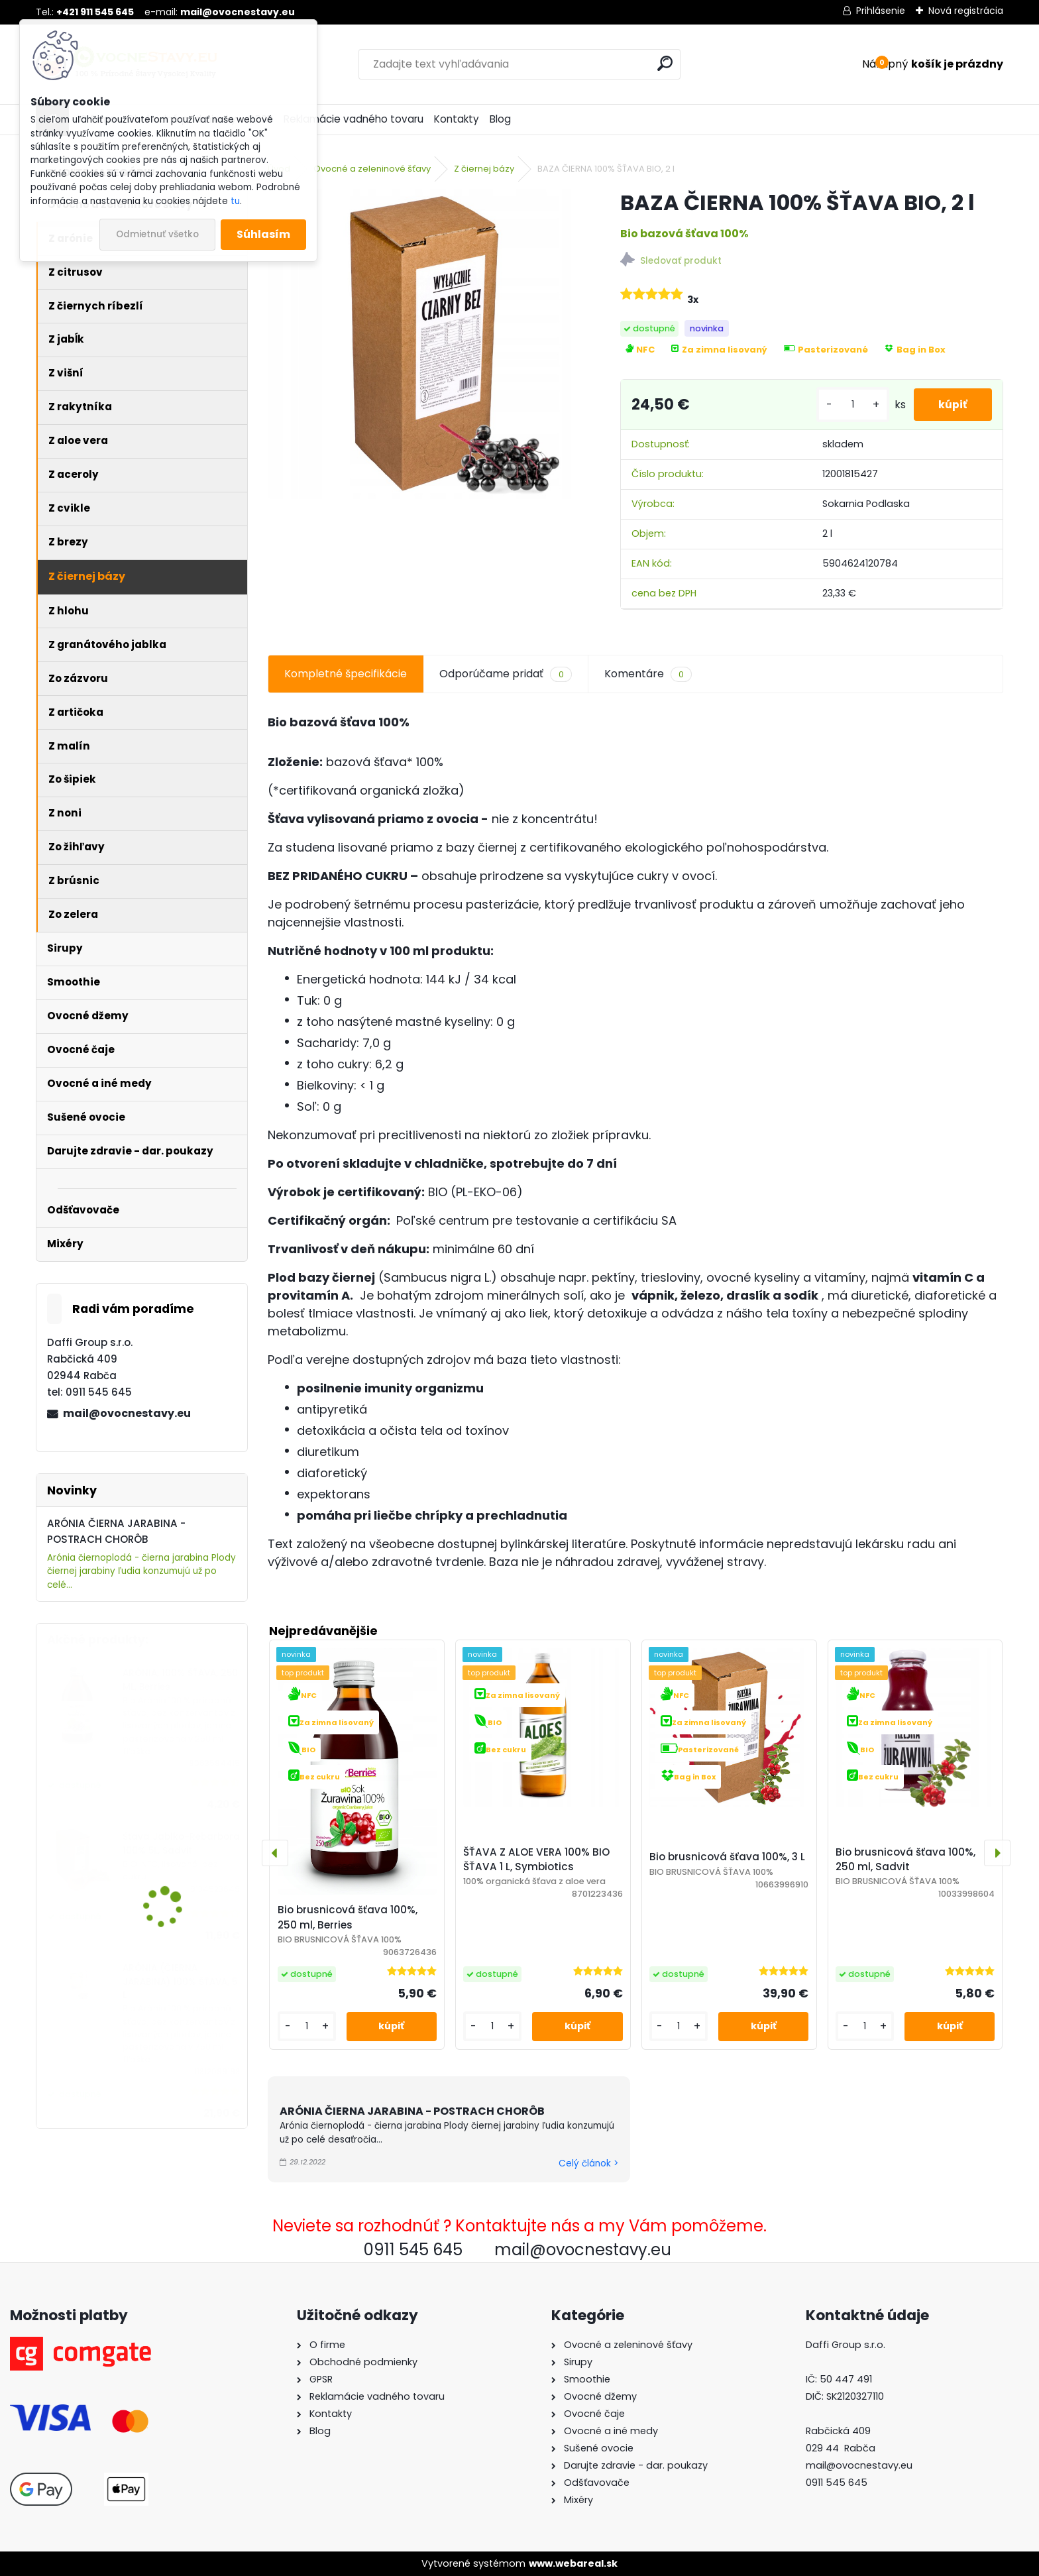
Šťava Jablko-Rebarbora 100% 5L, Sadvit (181, 1843)
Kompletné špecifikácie (345, 673)
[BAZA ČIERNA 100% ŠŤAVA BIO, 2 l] (422, 343)
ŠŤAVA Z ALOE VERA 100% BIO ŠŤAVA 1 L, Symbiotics (536, 1859)
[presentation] (275, 1853)
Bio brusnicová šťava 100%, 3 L (727, 1857)
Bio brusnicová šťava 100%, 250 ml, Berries (347, 1917)
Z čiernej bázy (484, 168)
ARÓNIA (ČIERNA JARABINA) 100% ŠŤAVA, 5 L (180, 1981)
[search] (665, 63)
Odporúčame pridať (505, 674)
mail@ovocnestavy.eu (127, 1413)
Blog (500, 119)
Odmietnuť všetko (157, 234)
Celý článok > (588, 2163)
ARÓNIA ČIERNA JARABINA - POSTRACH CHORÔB (412, 2111)
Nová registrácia (965, 10)
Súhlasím (263, 234)
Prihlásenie (880, 10)
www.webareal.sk (573, 2563)
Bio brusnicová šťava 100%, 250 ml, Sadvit (905, 1859)
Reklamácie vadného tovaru (353, 119)
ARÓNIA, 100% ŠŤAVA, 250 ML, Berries (180, 1680)
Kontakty (456, 119)
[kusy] (849, 404)
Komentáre (648, 674)
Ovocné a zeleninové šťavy (372, 168)
